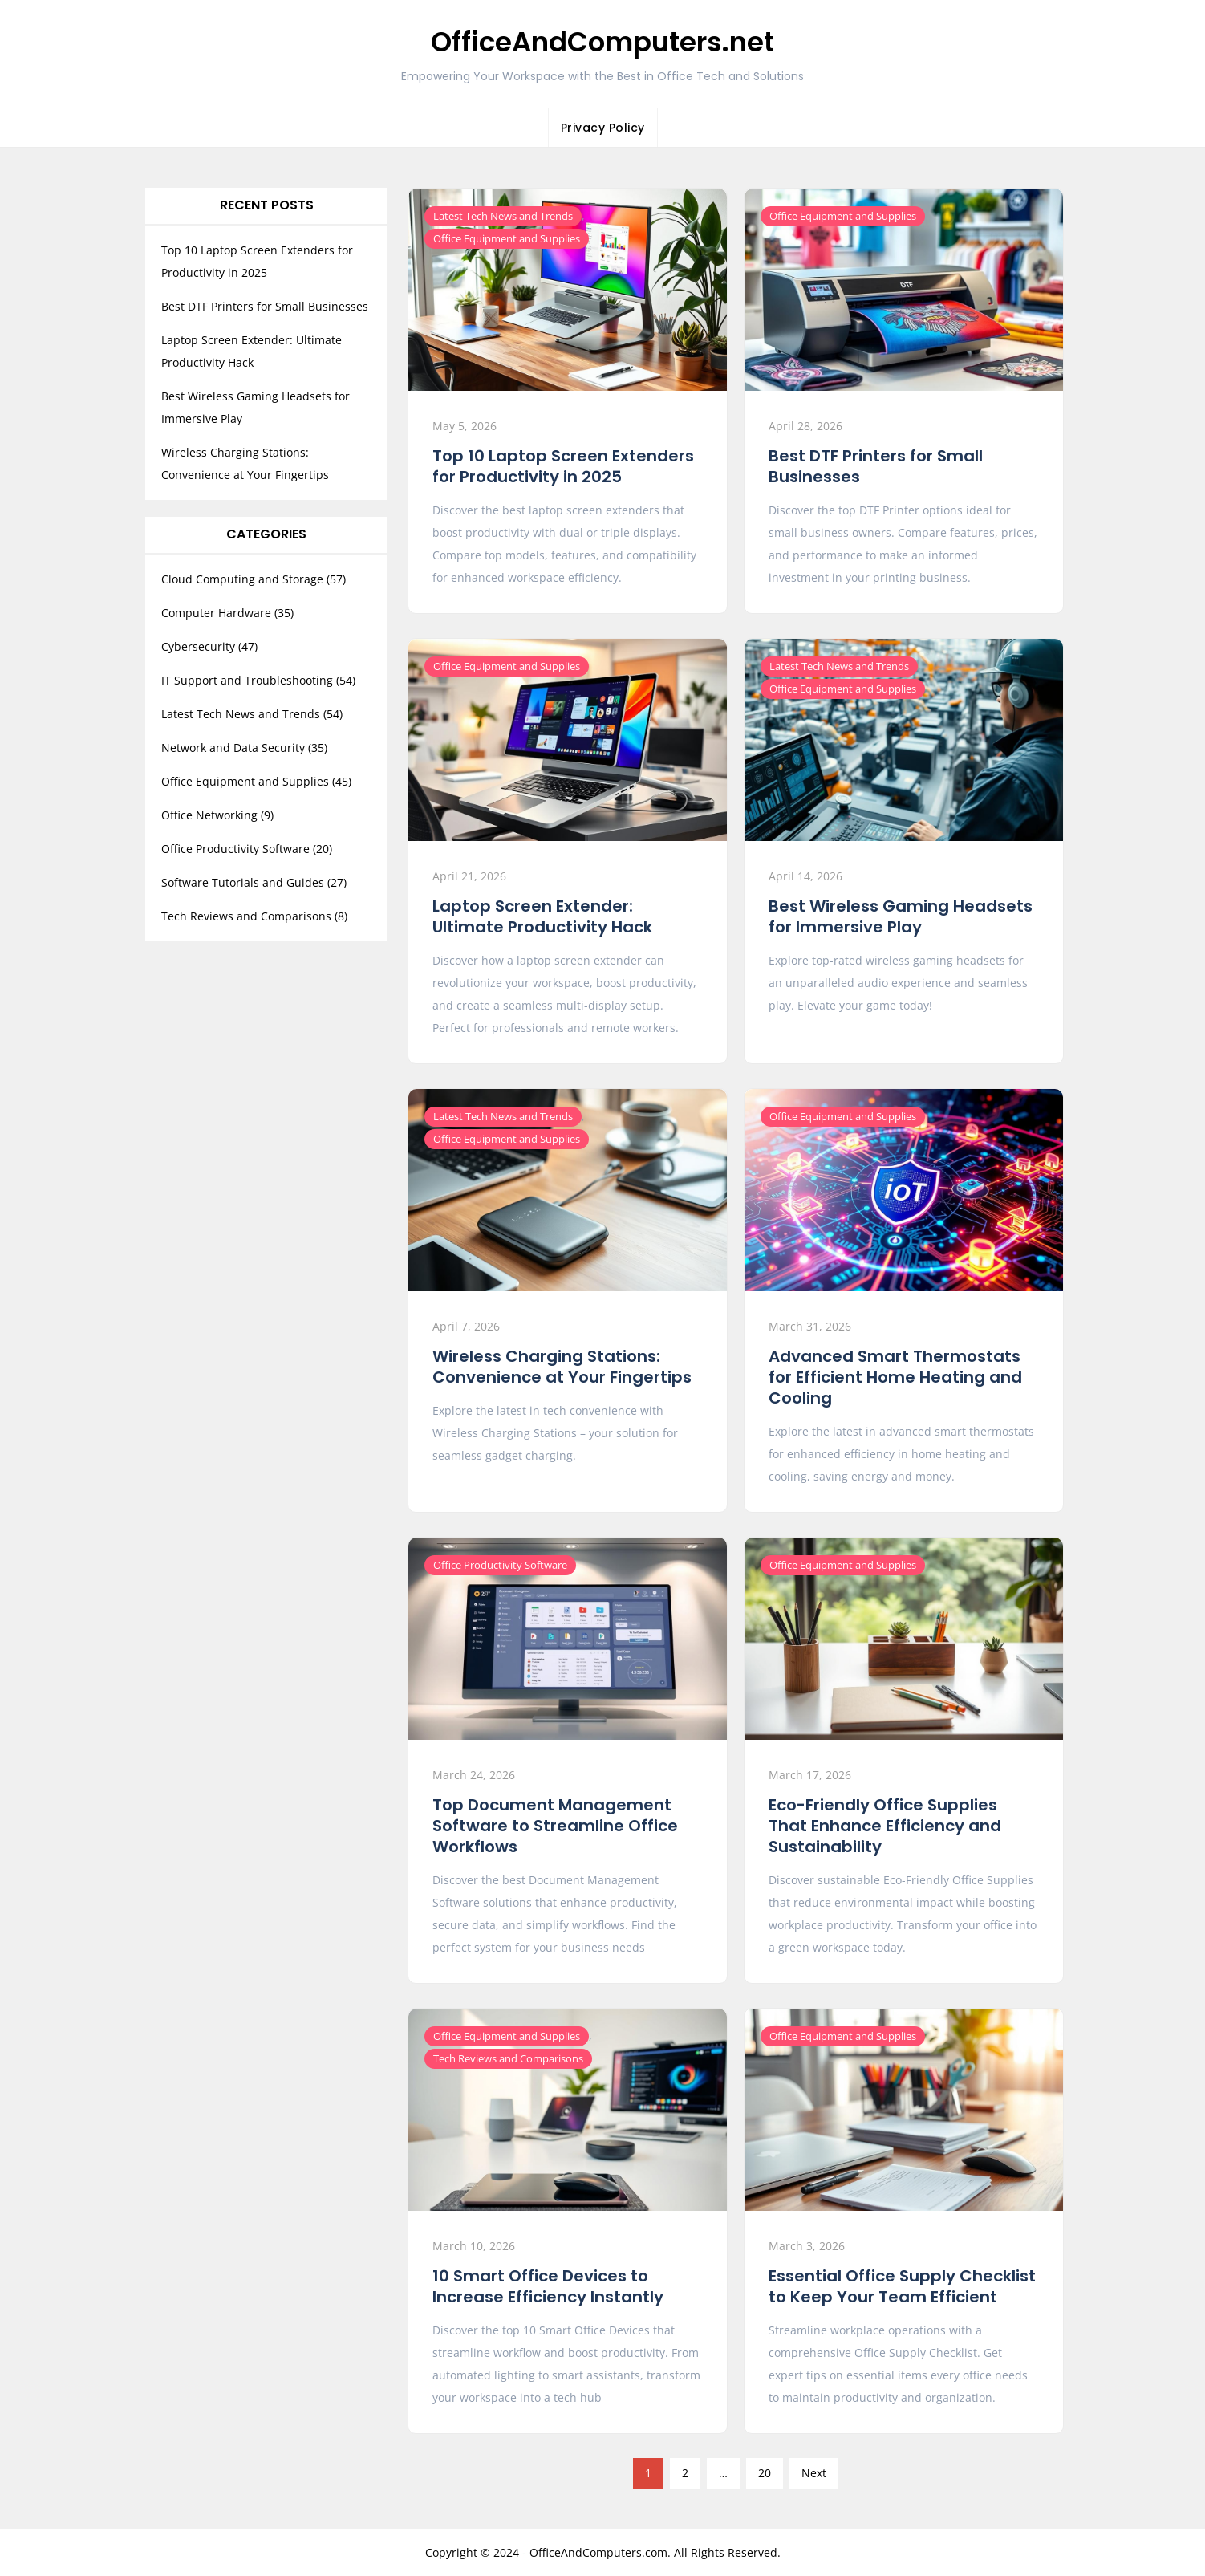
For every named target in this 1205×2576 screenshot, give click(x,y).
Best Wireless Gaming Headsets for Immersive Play (901, 916)
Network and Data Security (233, 747)
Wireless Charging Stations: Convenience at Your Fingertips (562, 1366)
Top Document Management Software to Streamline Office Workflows (555, 1826)
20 (764, 2473)
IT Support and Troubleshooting (247, 680)
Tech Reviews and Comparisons (508, 2058)
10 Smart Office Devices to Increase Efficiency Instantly (547, 2286)
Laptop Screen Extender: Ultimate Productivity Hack (542, 916)
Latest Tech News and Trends (503, 216)
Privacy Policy (603, 128)
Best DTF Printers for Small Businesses (876, 466)
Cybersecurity (198, 646)
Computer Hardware (216, 612)
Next (813, 2473)
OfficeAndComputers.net (602, 41)
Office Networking (209, 815)
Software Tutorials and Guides (242, 882)
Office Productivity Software (500, 1565)
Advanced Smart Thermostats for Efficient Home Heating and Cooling (895, 1377)
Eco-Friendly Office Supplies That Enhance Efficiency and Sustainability (885, 1826)
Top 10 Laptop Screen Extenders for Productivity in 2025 (563, 466)
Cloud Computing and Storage (242, 579)
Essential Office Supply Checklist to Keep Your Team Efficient (902, 2286)
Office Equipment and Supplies (506, 238)
